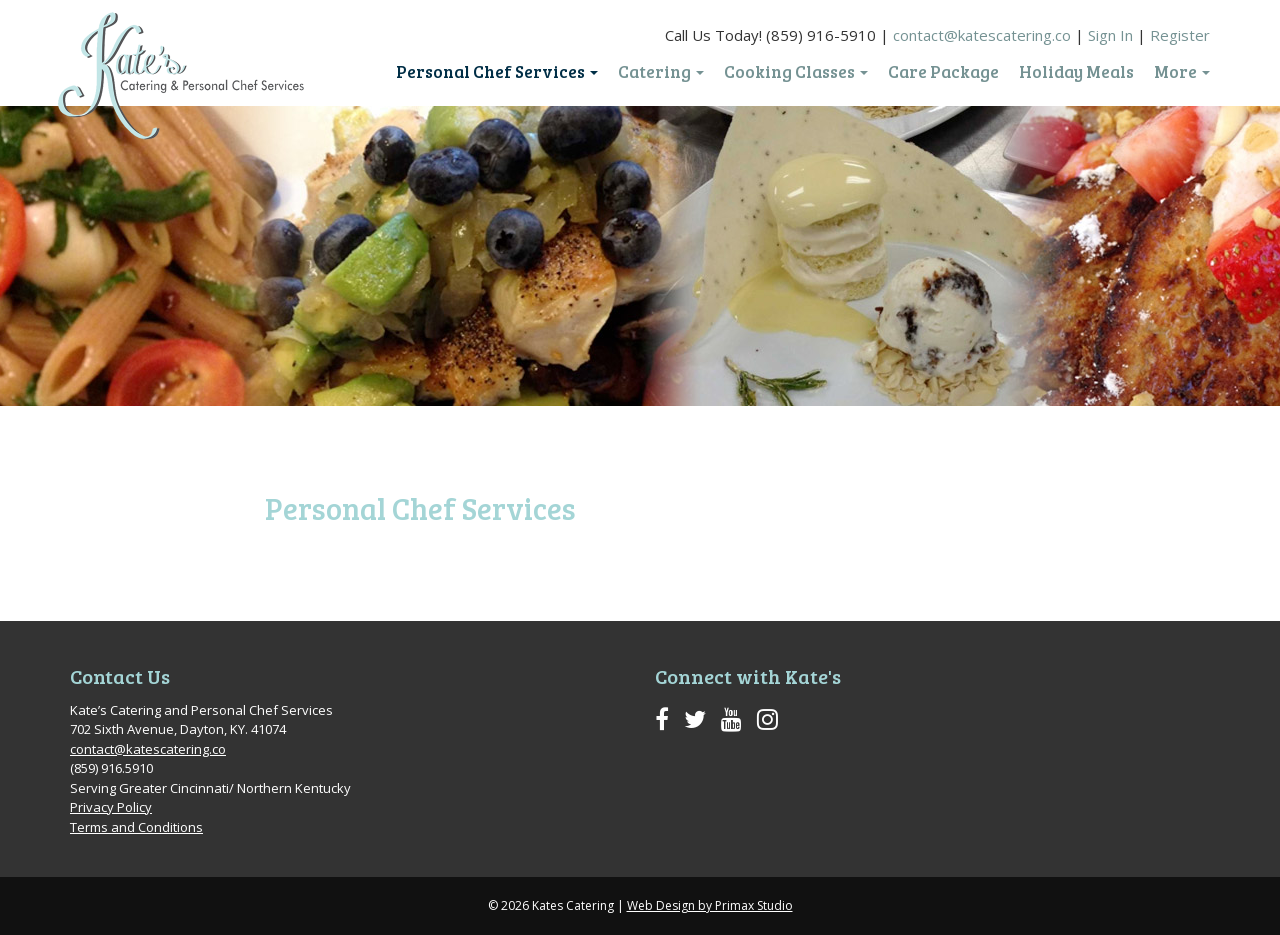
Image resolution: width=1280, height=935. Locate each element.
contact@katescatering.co (982, 35)
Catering (661, 72)
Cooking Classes (796, 72)
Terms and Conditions (136, 827)
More (1182, 72)
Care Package (943, 72)
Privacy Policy (111, 807)
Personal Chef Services (497, 72)
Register (1180, 35)
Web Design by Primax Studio (710, 905)
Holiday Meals (1076, 72)
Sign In (1110, 35)
